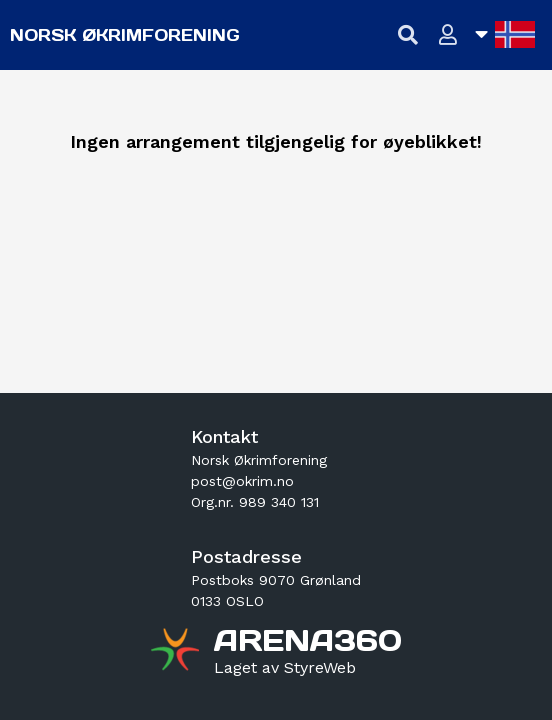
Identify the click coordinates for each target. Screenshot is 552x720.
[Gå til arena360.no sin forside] (177, 652)
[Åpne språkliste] (505, 34)
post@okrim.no (242, 481)
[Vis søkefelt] (408, 35)
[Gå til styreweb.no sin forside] (285, 668)
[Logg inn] (448, 35)
